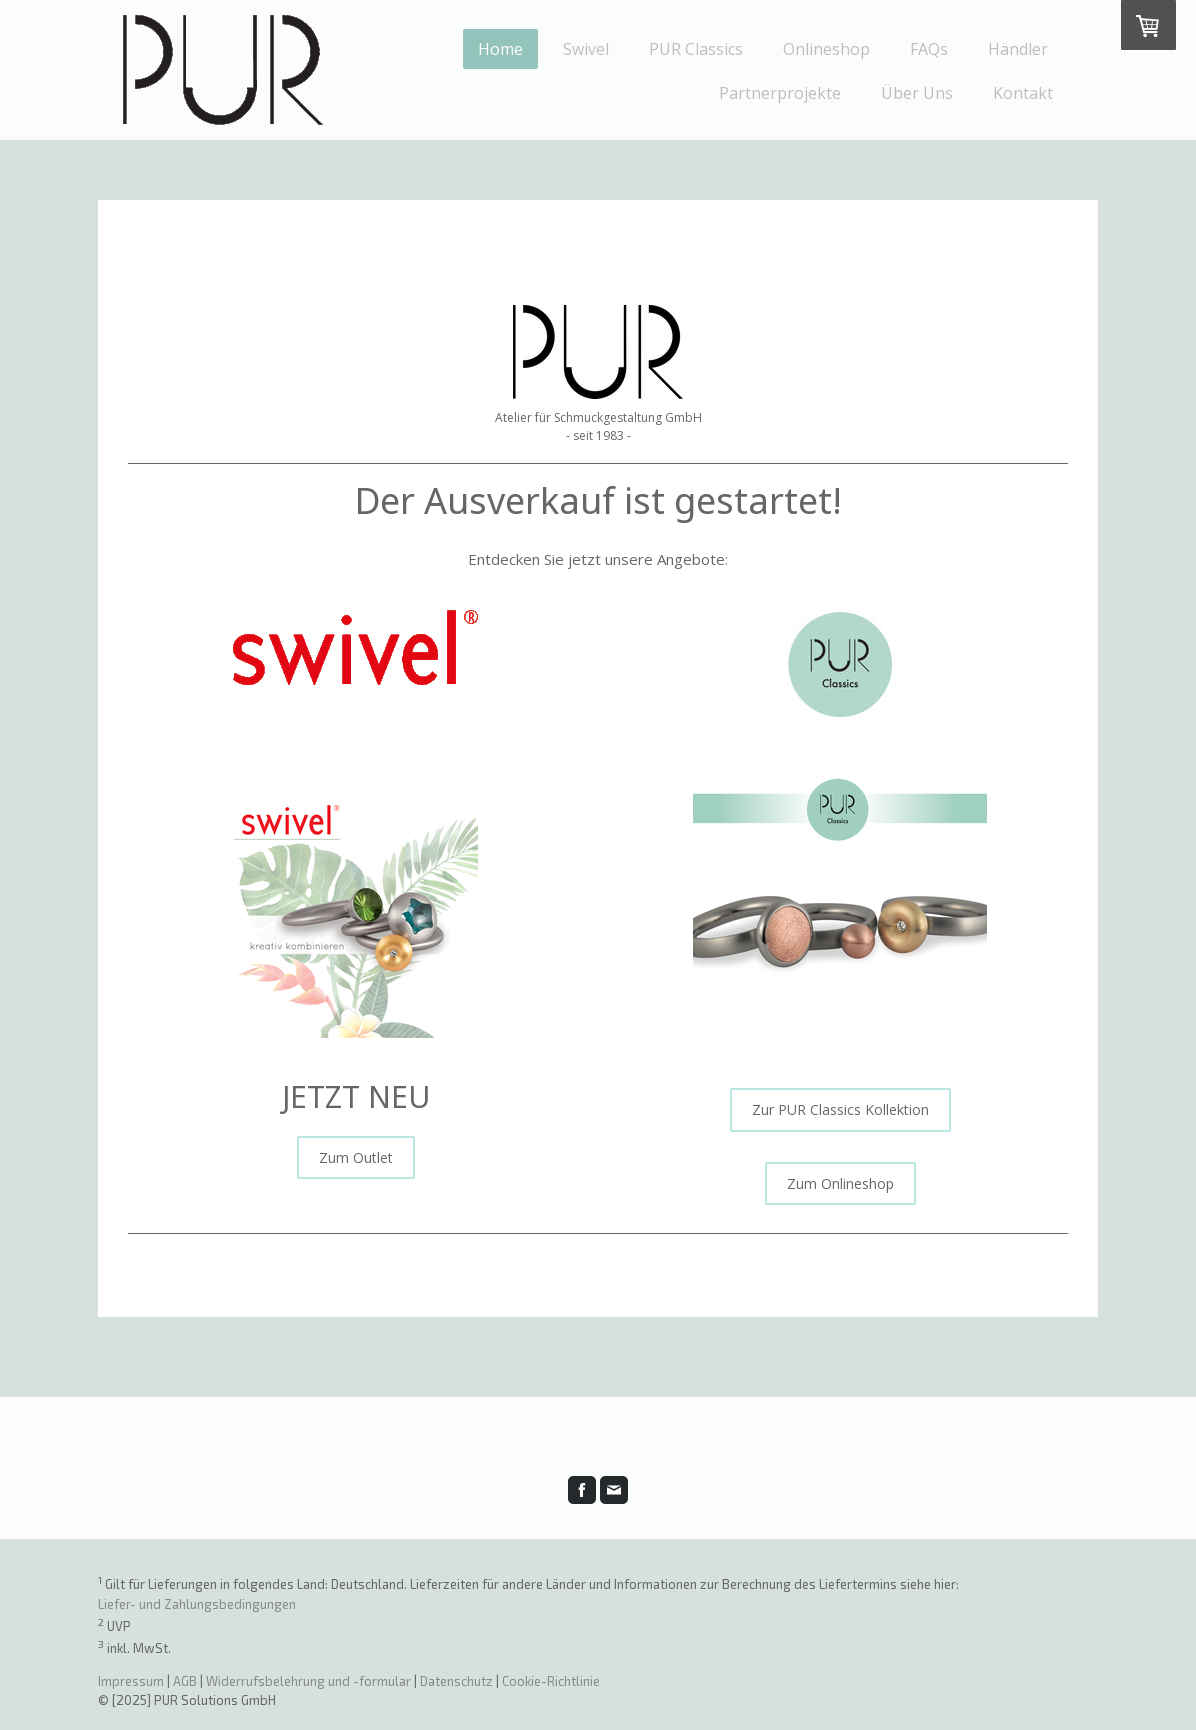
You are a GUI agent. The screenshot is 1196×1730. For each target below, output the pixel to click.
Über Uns (917, 93)
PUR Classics (696, 49)
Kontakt (1023, 93)
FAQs (929, 49)
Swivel (586, 49)
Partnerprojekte (780, 93)
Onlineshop (826, 49)
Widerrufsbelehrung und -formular (308, 1681)
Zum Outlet (356, 1157)
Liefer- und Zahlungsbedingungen (197, 1604)
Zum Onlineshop (840, 1183)
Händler (1018, 49)
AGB (185, 1681)
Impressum (131, 1681)
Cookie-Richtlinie (551, 1681)
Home (500, 49)
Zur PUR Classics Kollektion (840, 1109)
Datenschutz (456, 1681)
